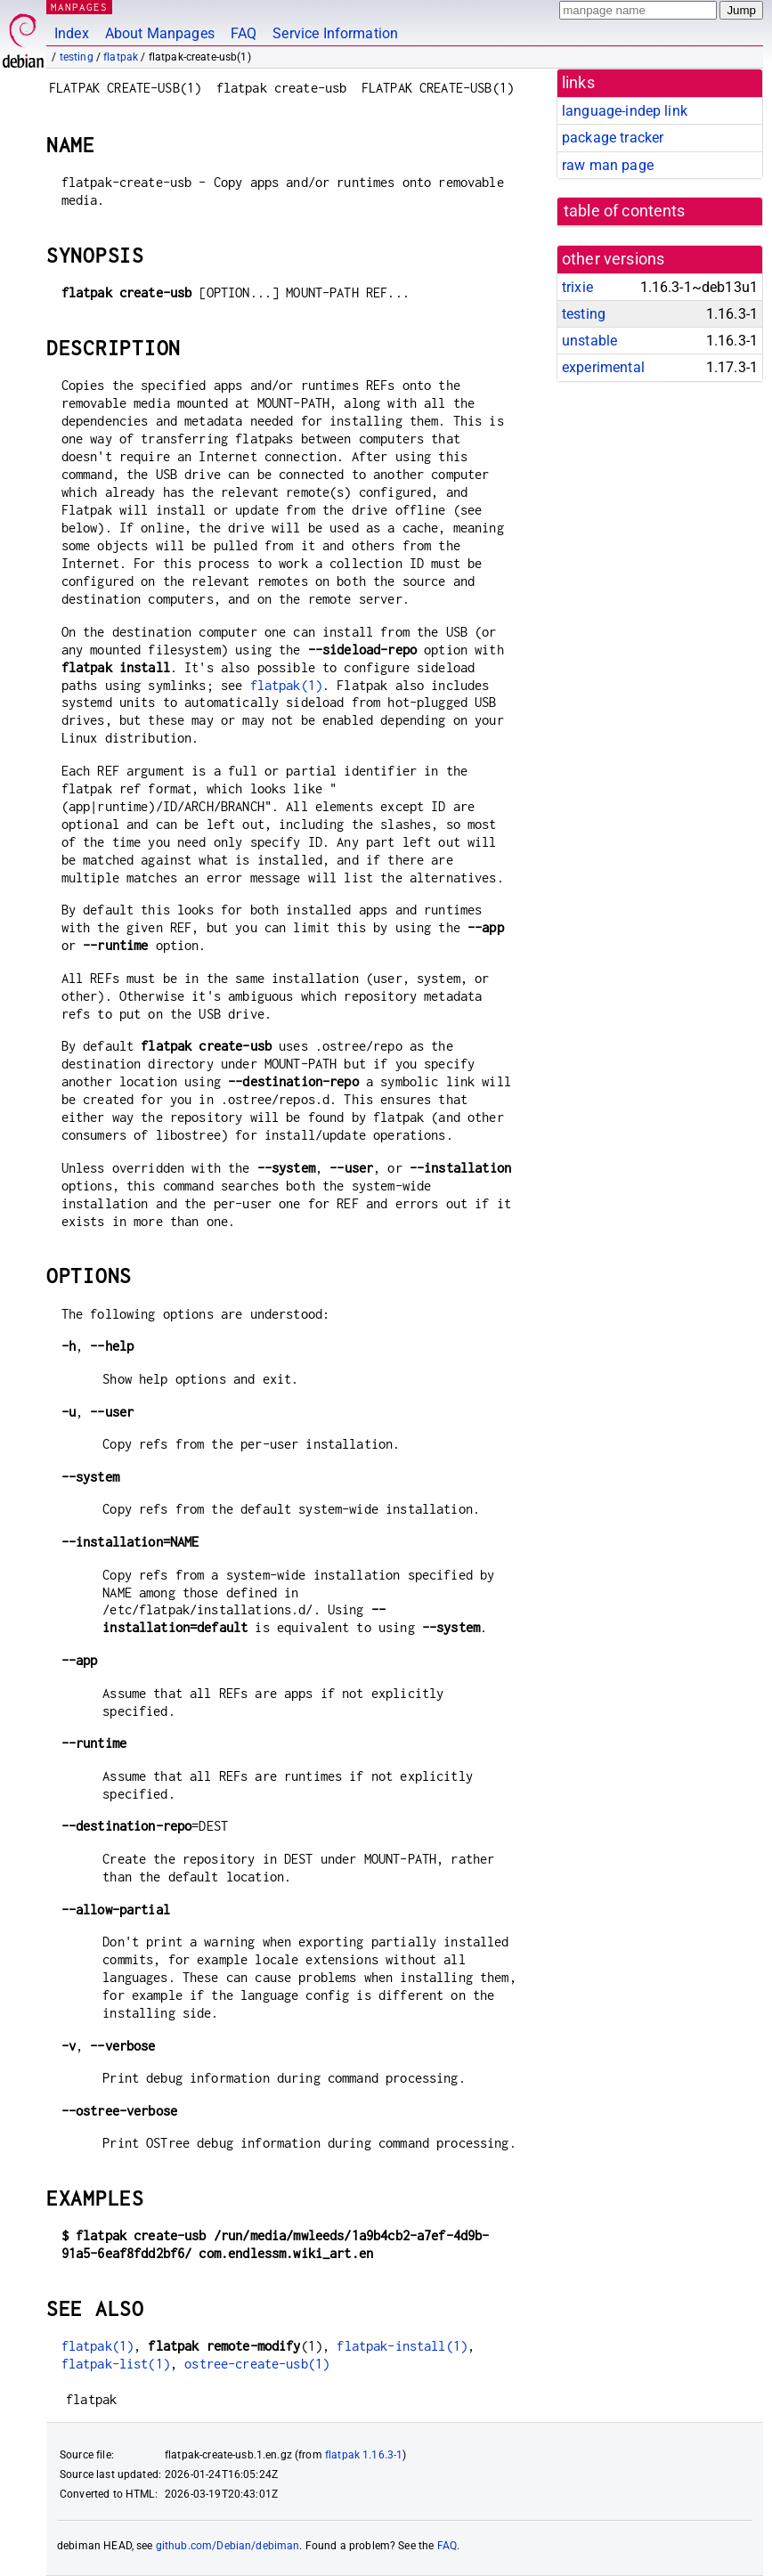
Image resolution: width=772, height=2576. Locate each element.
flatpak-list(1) (115, 2363)
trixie (577, 287)
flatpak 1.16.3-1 (363, 2455)
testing (76, 57)
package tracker (612, 137)
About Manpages (160, 33)
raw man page (608, 165)
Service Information (335, 33)
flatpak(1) (286, 685)
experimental (603, 367)
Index (71, 33)
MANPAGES (79, 6)
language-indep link (624, 110)
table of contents (625, 211)
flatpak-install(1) (402, 2345)
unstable (589, 340)
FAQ (243, 33)
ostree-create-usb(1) (256, 2363)
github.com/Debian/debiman (228, 2545)
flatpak (120, 57)
